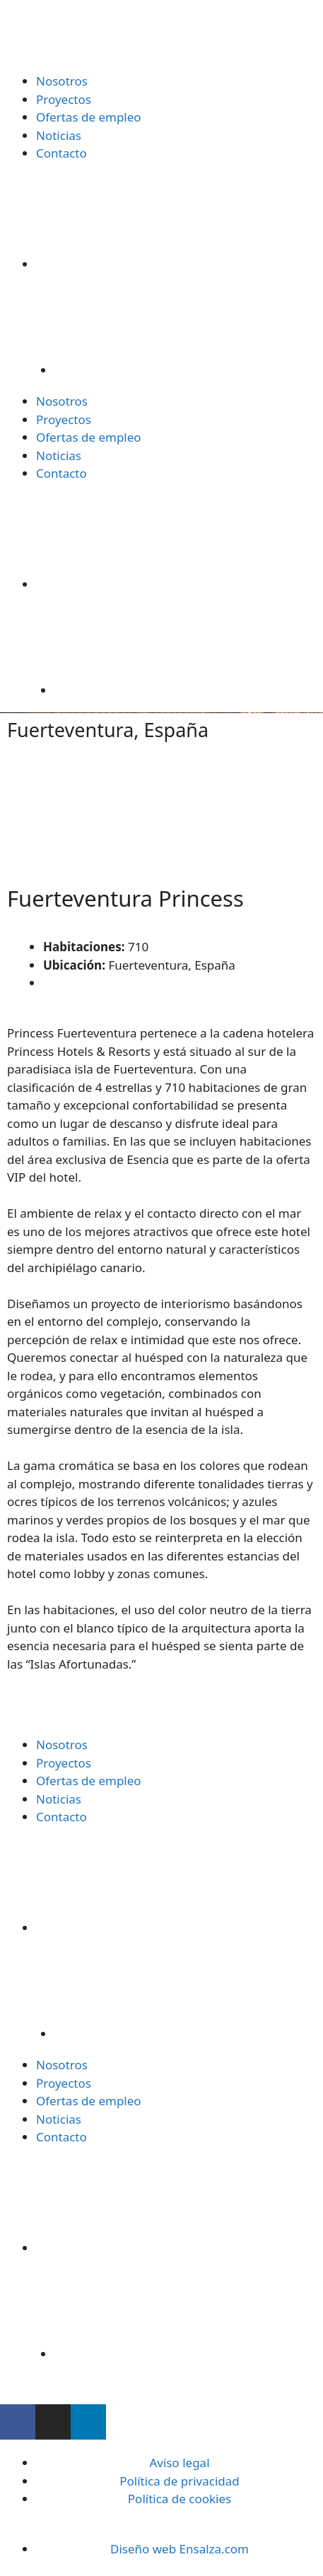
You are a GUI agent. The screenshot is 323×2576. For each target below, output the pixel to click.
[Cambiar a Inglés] (189, 322)
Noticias (58, 135)
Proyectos (63, 99)
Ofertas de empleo (88, 117)
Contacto (61, 153)
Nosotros (62, 81)
